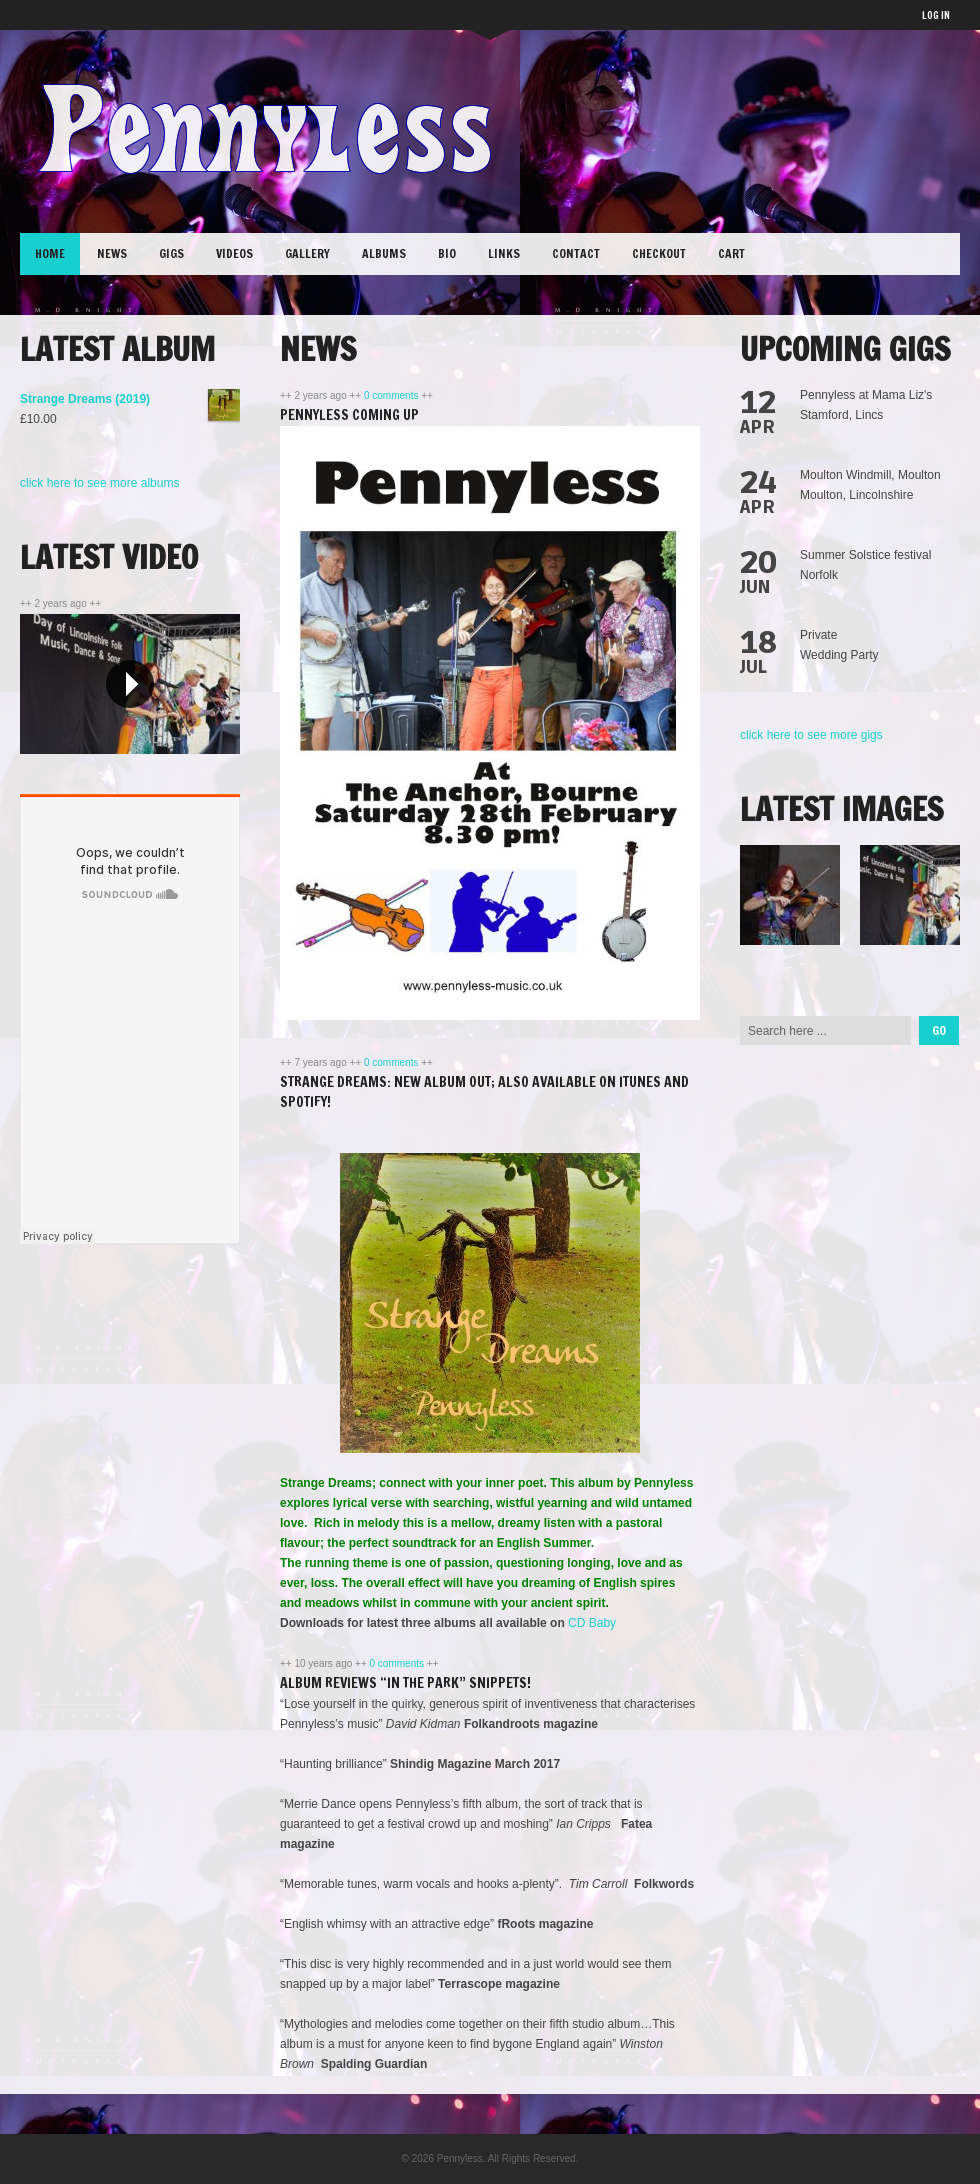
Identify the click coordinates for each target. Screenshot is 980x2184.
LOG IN (936, 15)
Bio (447, 253)
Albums (384, 253)
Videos (234, 253)
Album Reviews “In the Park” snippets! (405, 1683)
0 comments (392, 395)
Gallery (307, 253)
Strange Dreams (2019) (130, 399)
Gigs (171, 253)
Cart (731, 253)
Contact (576, 253)
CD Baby (590, 1623)
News (112, 253)
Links (504, 253)
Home (50, 253)
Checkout (659, 253)
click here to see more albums (99, 483)
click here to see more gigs (811, 735)
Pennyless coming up (349, 415)
